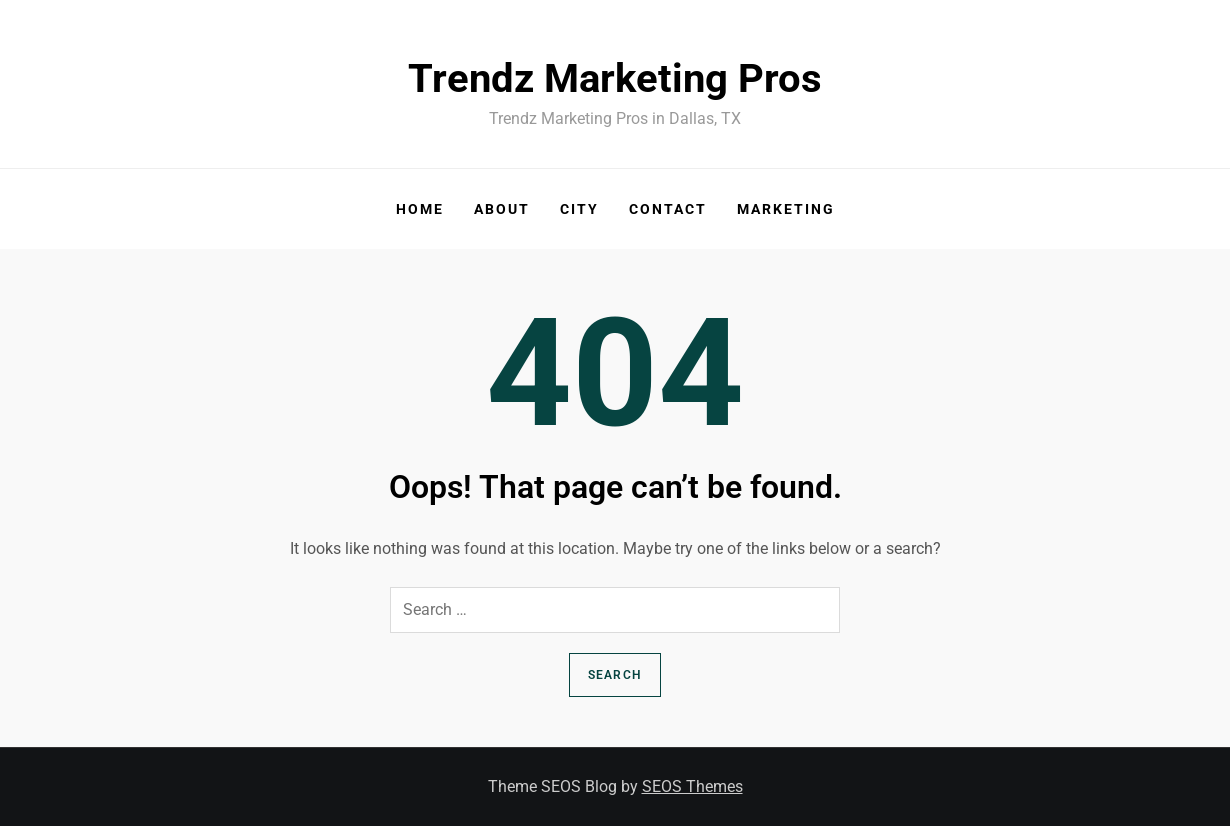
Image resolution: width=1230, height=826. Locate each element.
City (579, 209)
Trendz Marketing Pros (615, 78)
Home (420, 209)
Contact (668, 209)
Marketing (786, 209)
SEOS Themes (692, 786)
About (502, 209)
